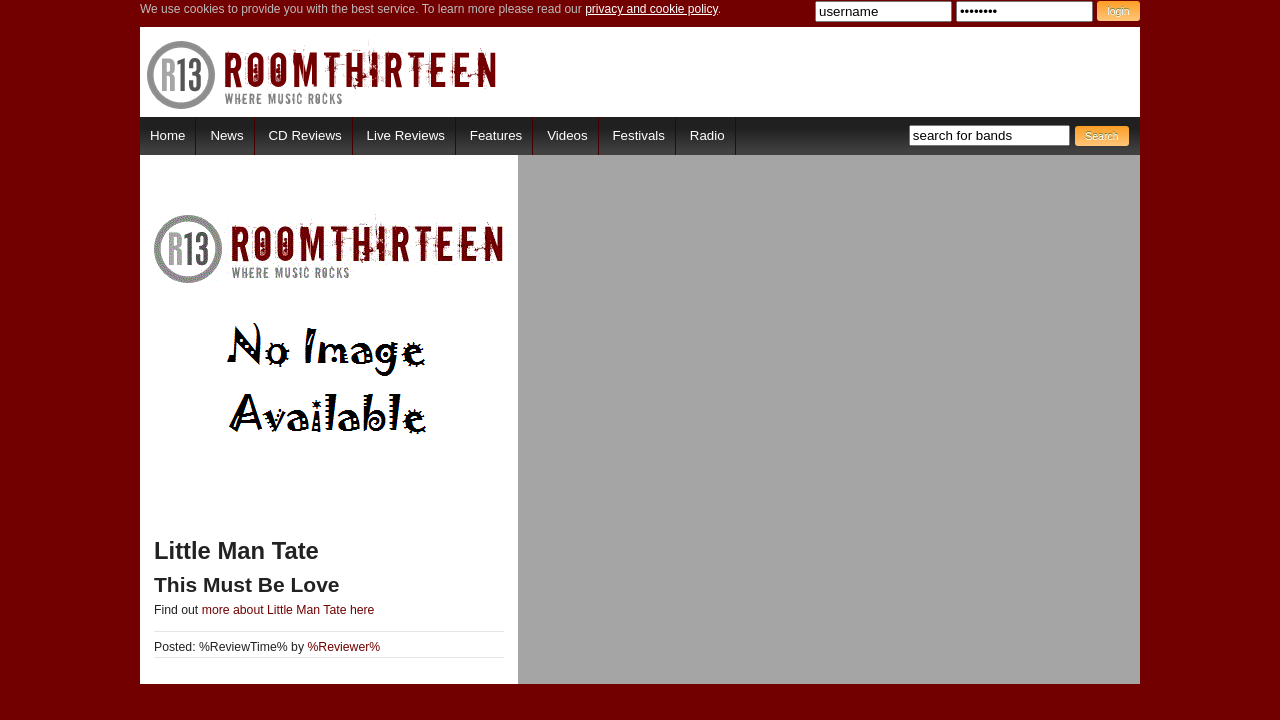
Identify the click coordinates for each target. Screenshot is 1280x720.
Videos (567, 135)
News (226, 135)
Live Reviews (406, 135)
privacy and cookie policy (651, 9)
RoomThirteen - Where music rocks (322, 74)
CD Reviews (305, 135)
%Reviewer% (343, 647)
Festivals (638, 135)
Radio (707, 135)
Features (496, 135)
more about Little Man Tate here (288, 610)
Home (167, 135)
